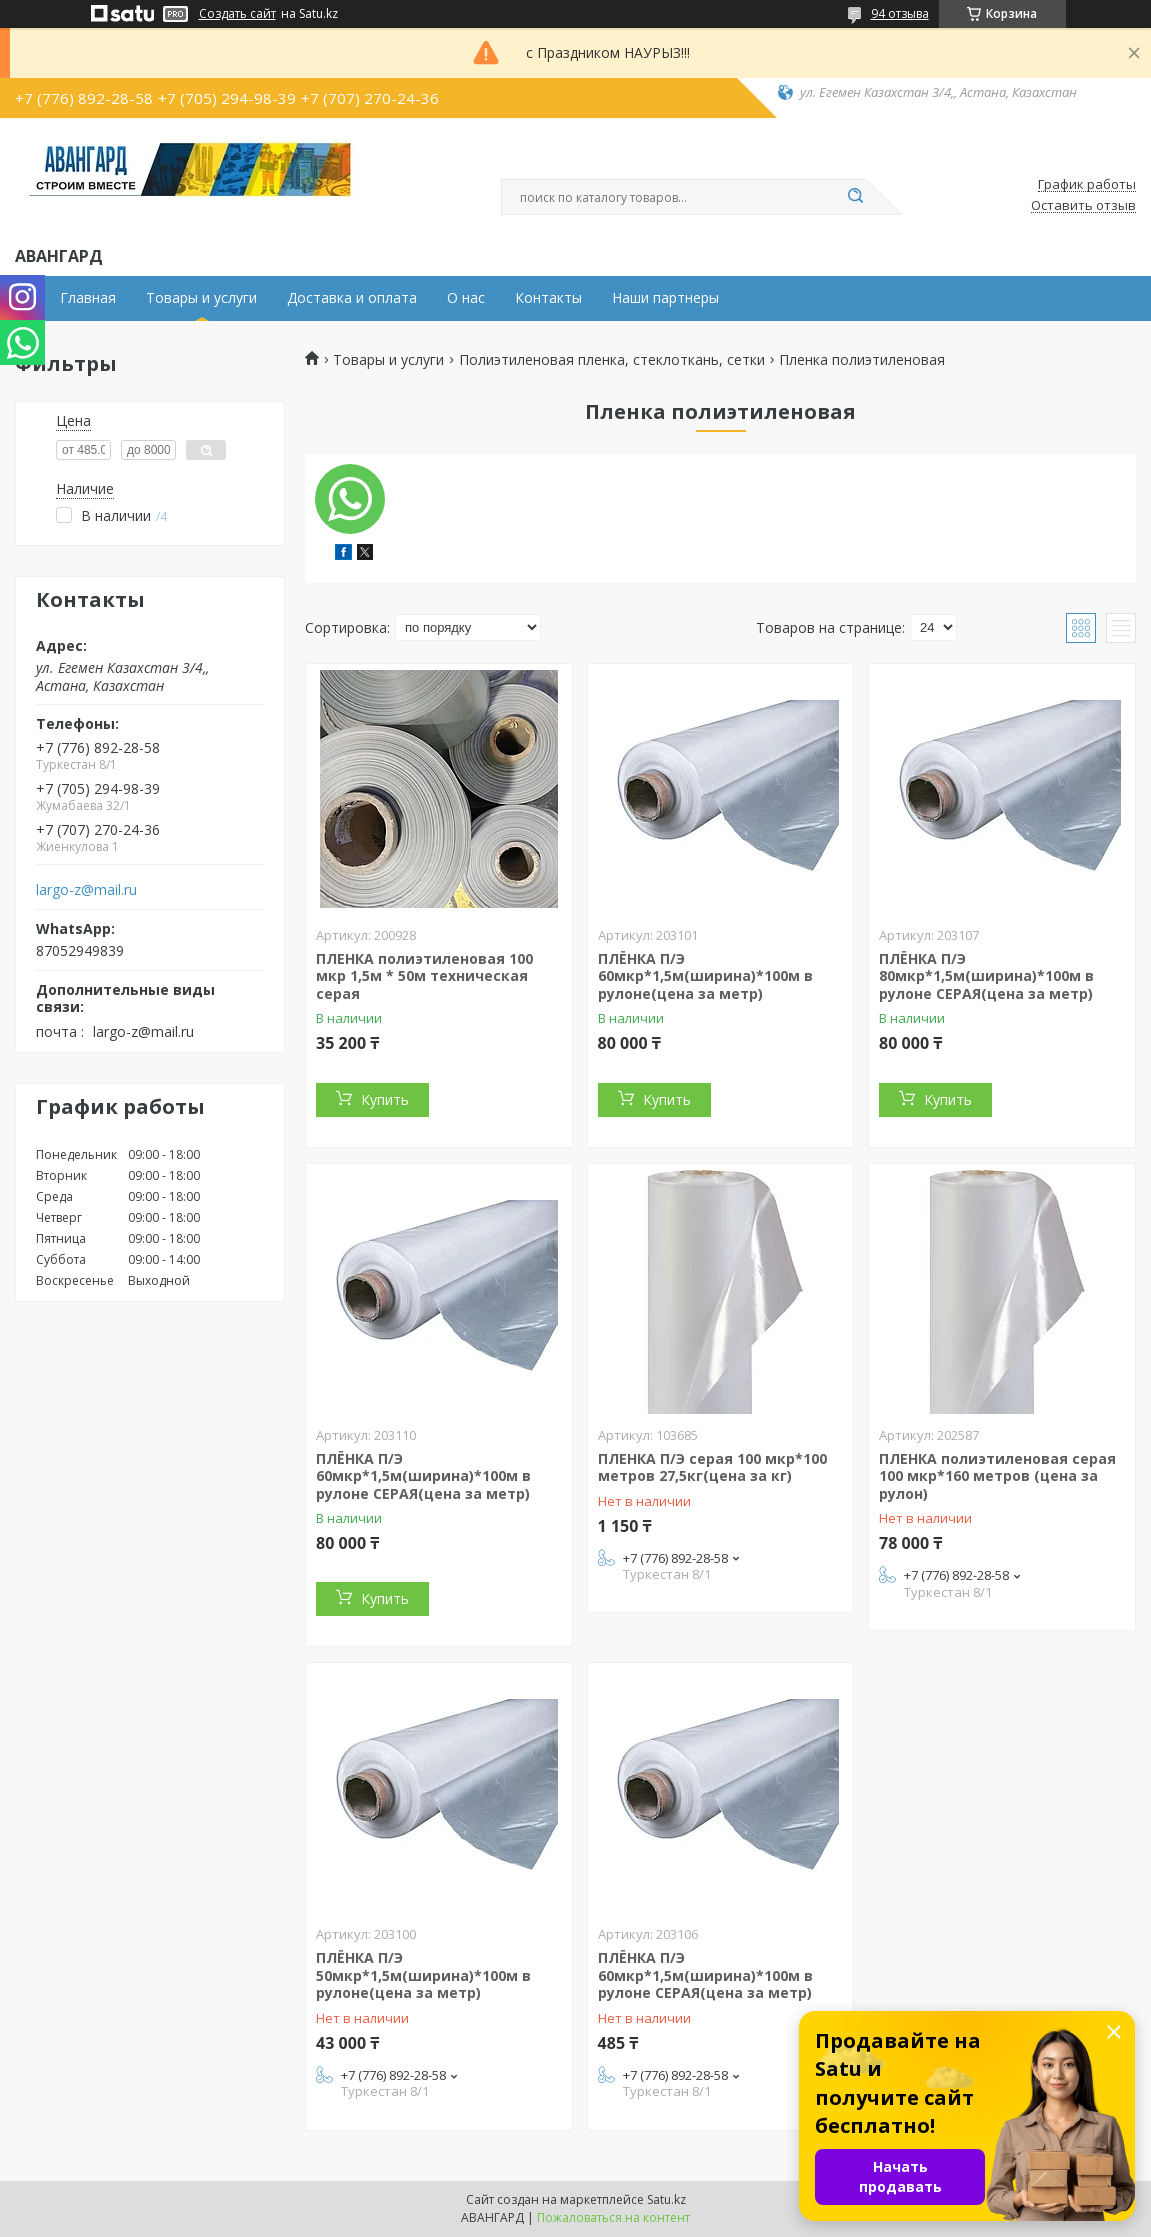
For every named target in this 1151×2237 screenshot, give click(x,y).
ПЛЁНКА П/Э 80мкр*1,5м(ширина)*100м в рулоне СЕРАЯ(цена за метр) (986, 976)
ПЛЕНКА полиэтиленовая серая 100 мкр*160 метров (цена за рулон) (997, 1476)
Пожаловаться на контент (613, 2217)
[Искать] (856, 197)
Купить (385, 1099)
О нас (466, 298)
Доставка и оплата (352, 298)
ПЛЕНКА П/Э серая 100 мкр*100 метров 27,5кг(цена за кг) (712, 1467)
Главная (88, 298)
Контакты (548, 298)
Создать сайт (237, 14)
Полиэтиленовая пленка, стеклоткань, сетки (612, 360)
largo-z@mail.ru (86, 890)
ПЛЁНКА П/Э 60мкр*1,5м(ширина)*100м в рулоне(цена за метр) (705, 976)
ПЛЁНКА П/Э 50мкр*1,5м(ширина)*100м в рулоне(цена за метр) (423, 1975)
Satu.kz (666, 2199)
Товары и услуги (201, 298)
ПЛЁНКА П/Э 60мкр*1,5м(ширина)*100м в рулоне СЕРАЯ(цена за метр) (423, 1476)
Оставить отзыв (1083, 206)
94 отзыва (900, 13)
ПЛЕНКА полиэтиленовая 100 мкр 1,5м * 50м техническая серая (424, 976)
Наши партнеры (665, 298)
